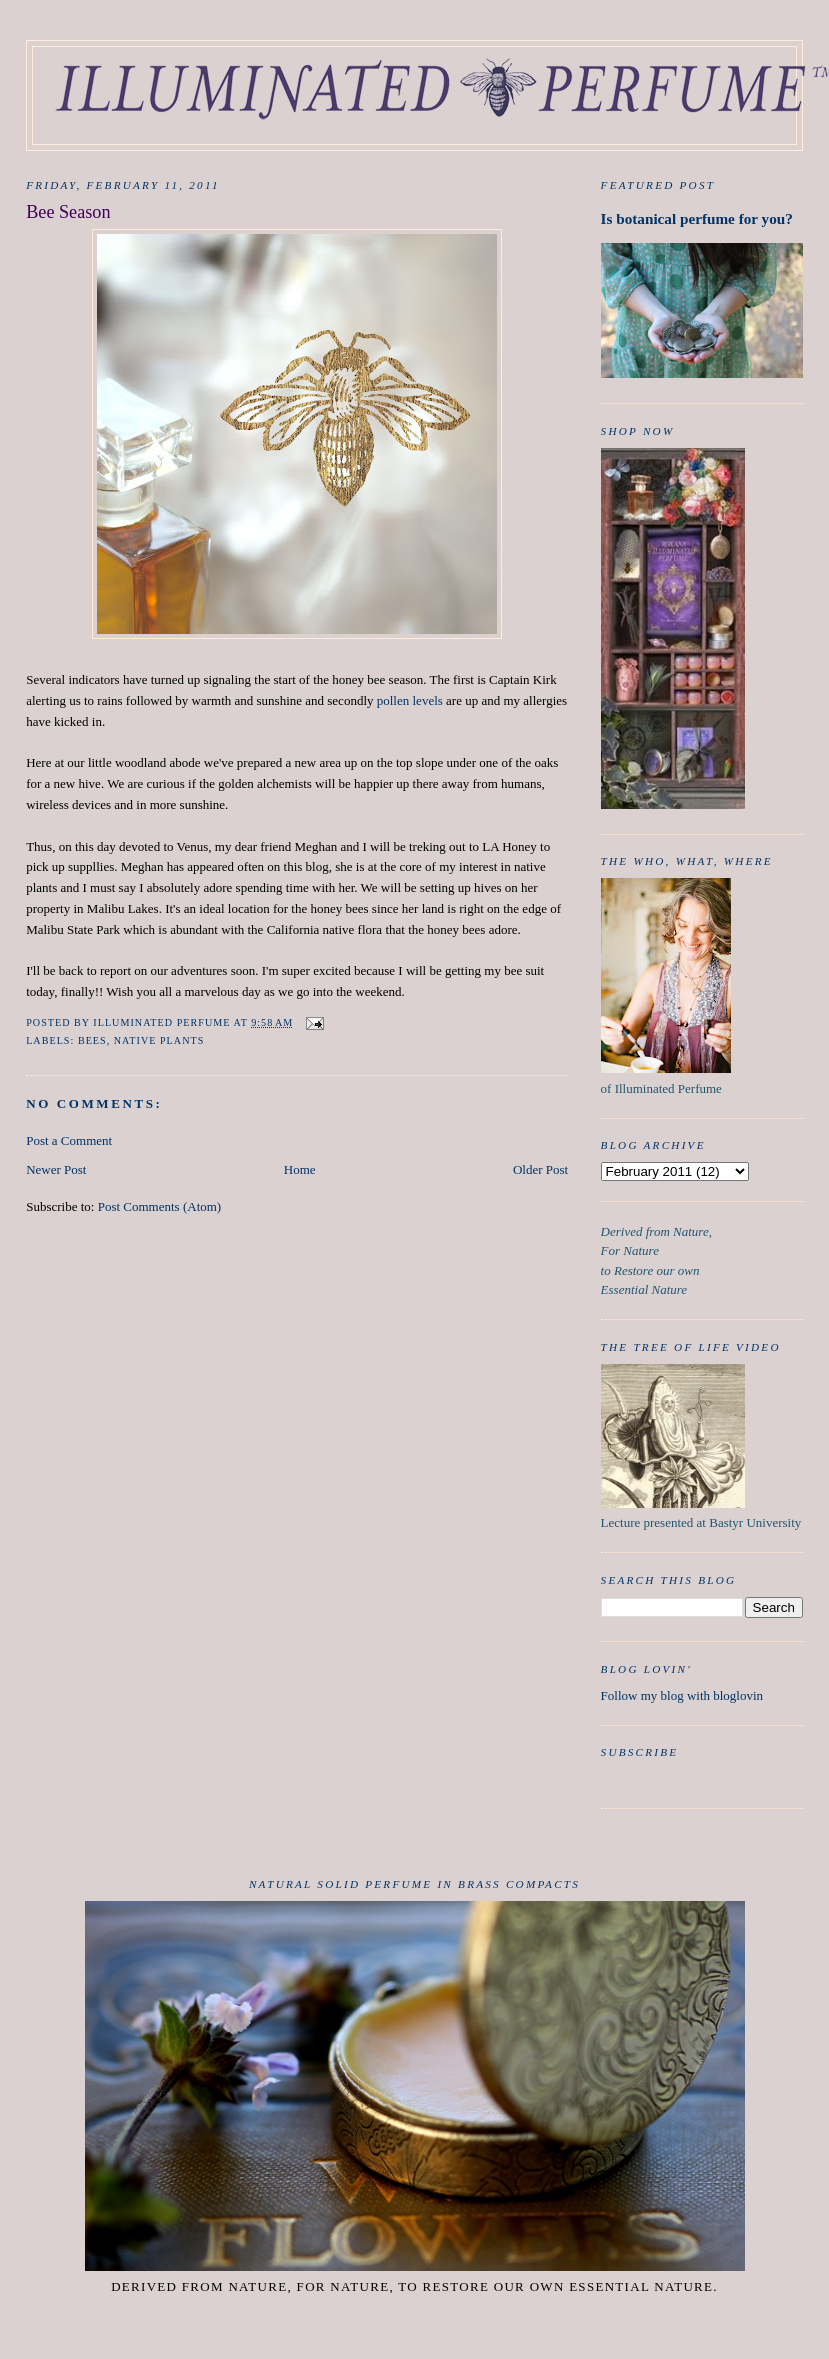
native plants (159, 1040)
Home (300, 1169)
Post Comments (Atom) (160, 1206)
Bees (92, 1040)
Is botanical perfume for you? (697, 218)
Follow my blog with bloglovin (682, 1695)
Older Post (540, 1169)
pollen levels (410, 700)
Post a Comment (69, 1140)
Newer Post (56, 1169)
